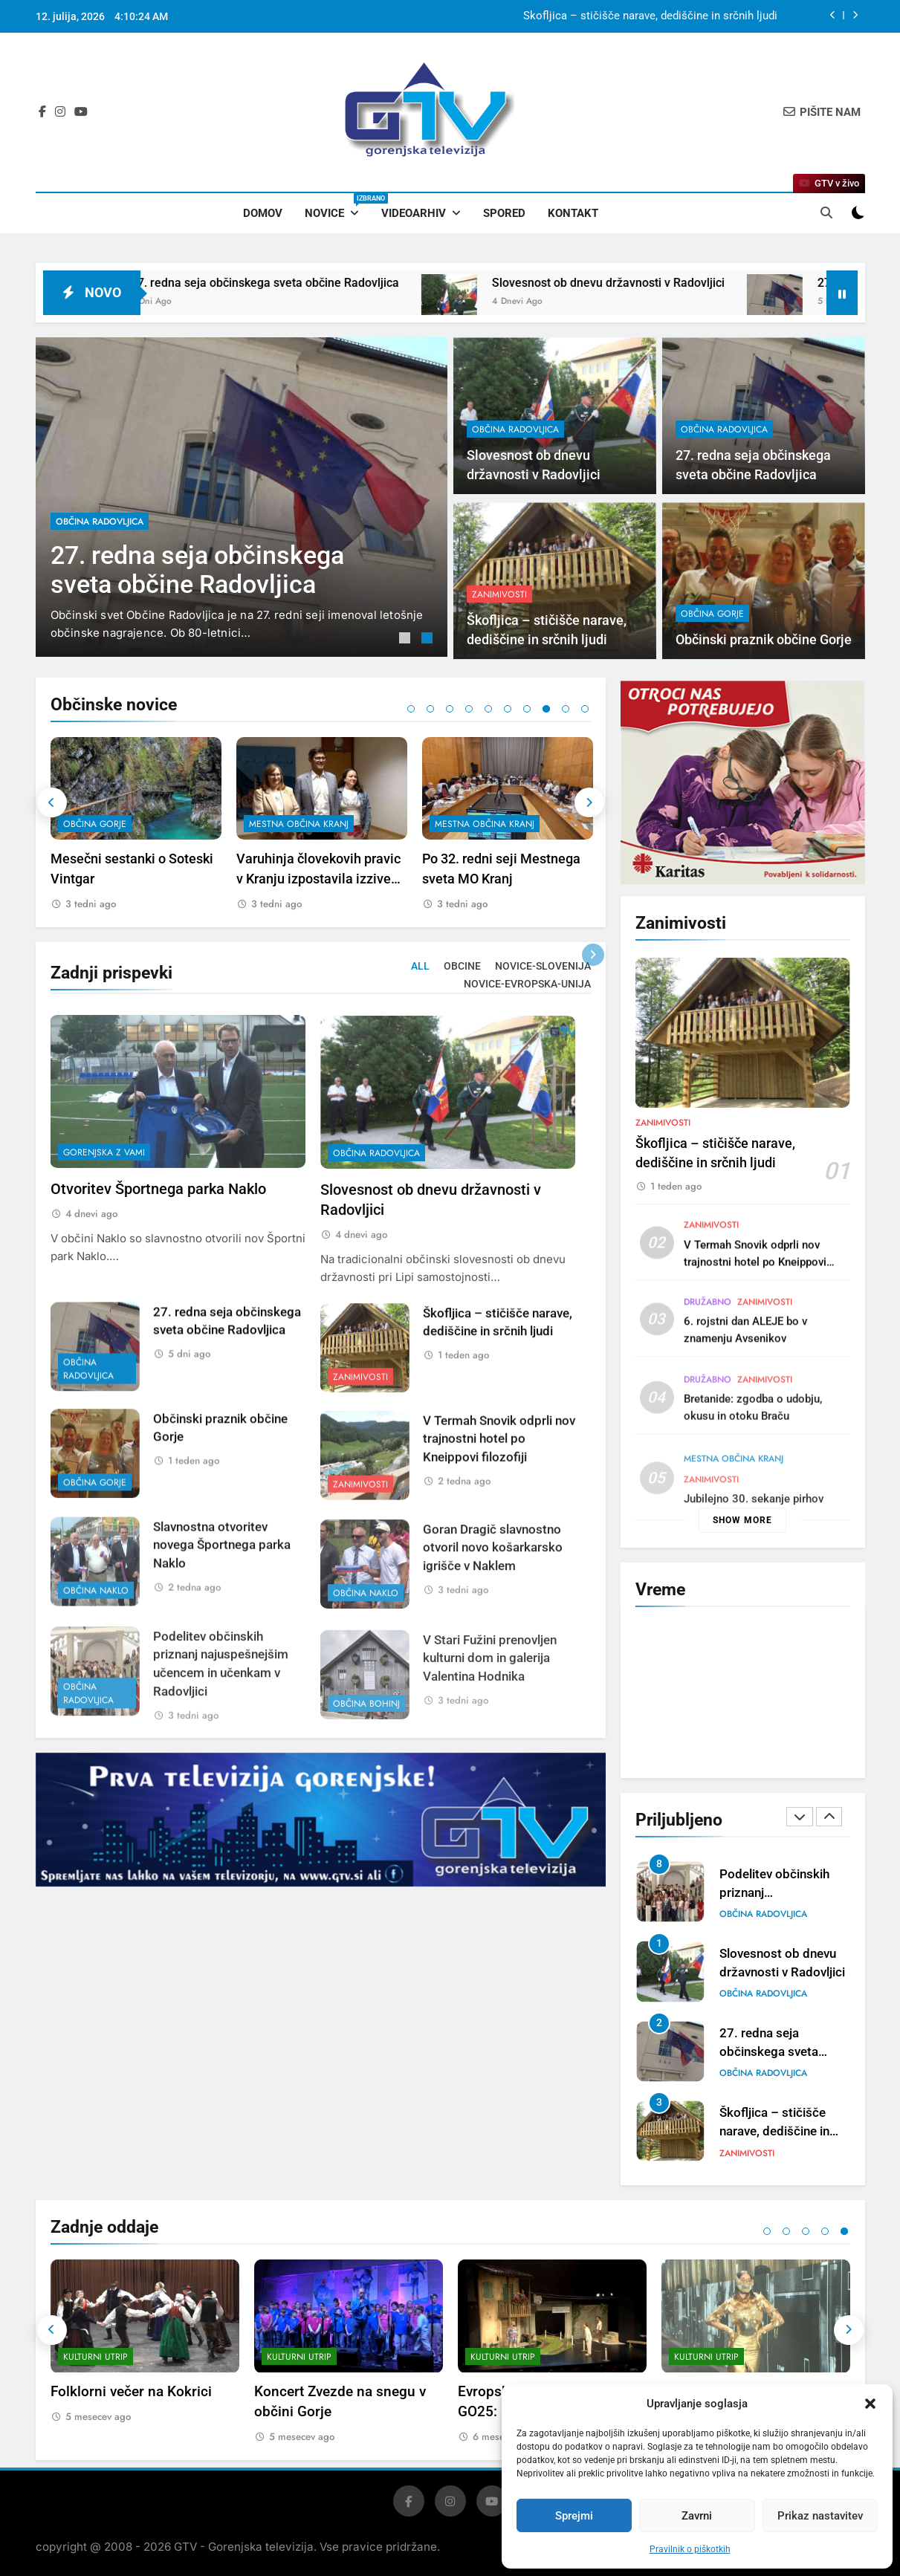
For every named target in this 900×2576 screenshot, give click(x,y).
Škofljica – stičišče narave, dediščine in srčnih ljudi (650, 16)
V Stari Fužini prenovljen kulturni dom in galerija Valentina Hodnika (114, 878)
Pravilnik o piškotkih (690, 2549)
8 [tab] (546, 709)
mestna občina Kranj (475, 824)
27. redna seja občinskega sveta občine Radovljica (307, 283)
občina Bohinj (87, 824)
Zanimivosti (662, 1194)
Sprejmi (574, 2516)
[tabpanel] (241, 497)
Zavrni (697, 2516)
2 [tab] (428, 639)
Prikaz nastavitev (820, 2516)
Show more (742, 1520)
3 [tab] (449, 709)
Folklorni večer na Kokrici (131, 2391)
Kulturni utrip (95, 2357)
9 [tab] (565, 709)
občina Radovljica (99, 521)
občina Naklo (752, 1914)
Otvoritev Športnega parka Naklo (158, 1260)
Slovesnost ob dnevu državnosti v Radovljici (650, 283)
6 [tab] (507, 709)
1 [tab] (406, 639)
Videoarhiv (413, 213)
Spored (504, 213)
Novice (337, 206)
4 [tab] (469, 709)
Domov (262, 213)
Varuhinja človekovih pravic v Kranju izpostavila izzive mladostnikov (494, 878)
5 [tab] (488, 709)
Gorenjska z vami (104, 1223)
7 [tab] (527, 709)
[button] (870, 2403)
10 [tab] (585, 709)
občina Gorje (270, 824)
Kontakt (573, 213)
